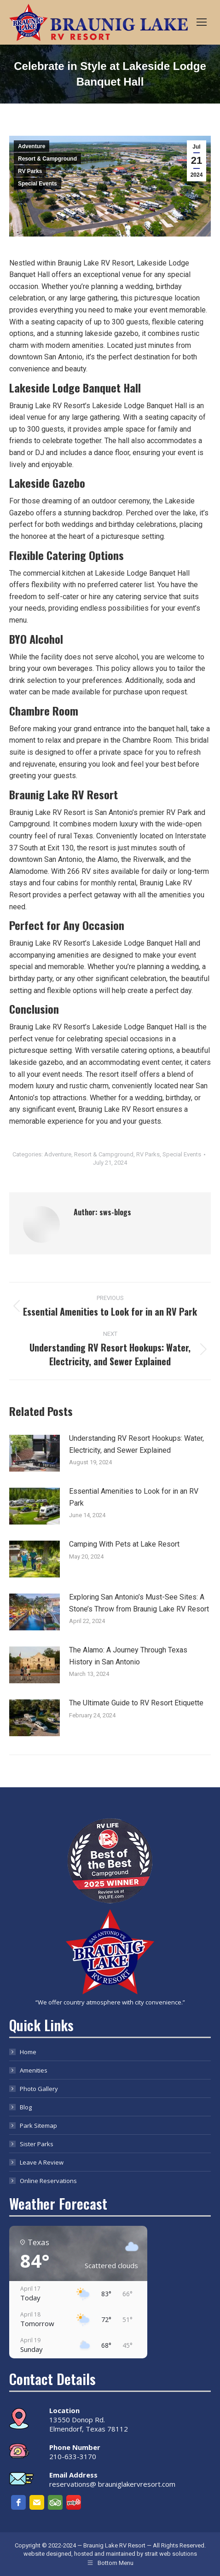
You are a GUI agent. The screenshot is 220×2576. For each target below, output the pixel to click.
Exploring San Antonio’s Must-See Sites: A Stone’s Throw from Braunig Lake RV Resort (139, 1603)
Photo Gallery (39, 2089)
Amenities (33, 2070)
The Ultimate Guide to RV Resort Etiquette (136, 1702)
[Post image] (34, 1453)
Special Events (37, 183)
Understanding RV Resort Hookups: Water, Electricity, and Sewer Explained (136, 1444)
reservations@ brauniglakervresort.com (112, 2484)
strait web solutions (171, 2553)
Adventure (31, 146)
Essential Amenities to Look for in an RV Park (133, 1497)
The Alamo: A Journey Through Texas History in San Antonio (128, 1656)
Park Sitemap (38, 2125)
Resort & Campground (47, 159)
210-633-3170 (72, 2456)
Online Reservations (48, 2181)
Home (28, 2052)
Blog (26, 2107)
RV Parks (30, 171)
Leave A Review (42, 2162)
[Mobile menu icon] (201, 22)
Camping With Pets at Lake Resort (124, 1544)
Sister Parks (36, 2144)
